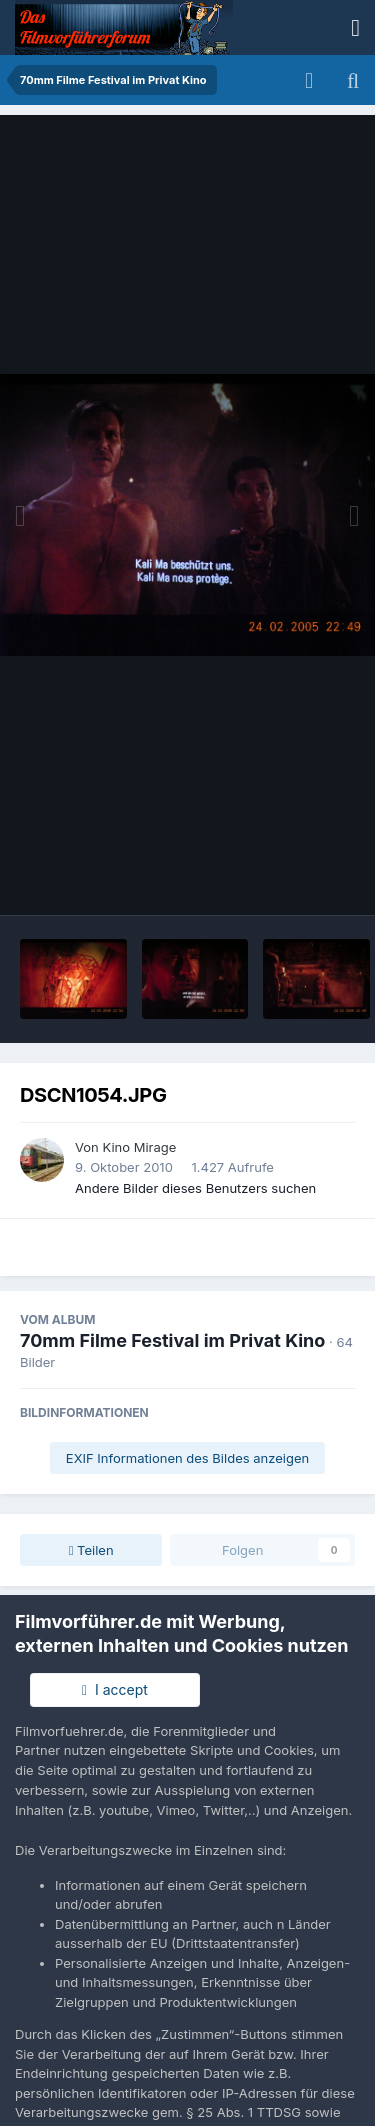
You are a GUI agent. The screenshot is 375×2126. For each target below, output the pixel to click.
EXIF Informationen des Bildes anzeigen (187, 1458)
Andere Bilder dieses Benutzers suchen (195, 1188)
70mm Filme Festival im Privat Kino (172, 1340)
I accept (115, 1689)
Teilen (91, 1550)
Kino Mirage (139, 1147)
